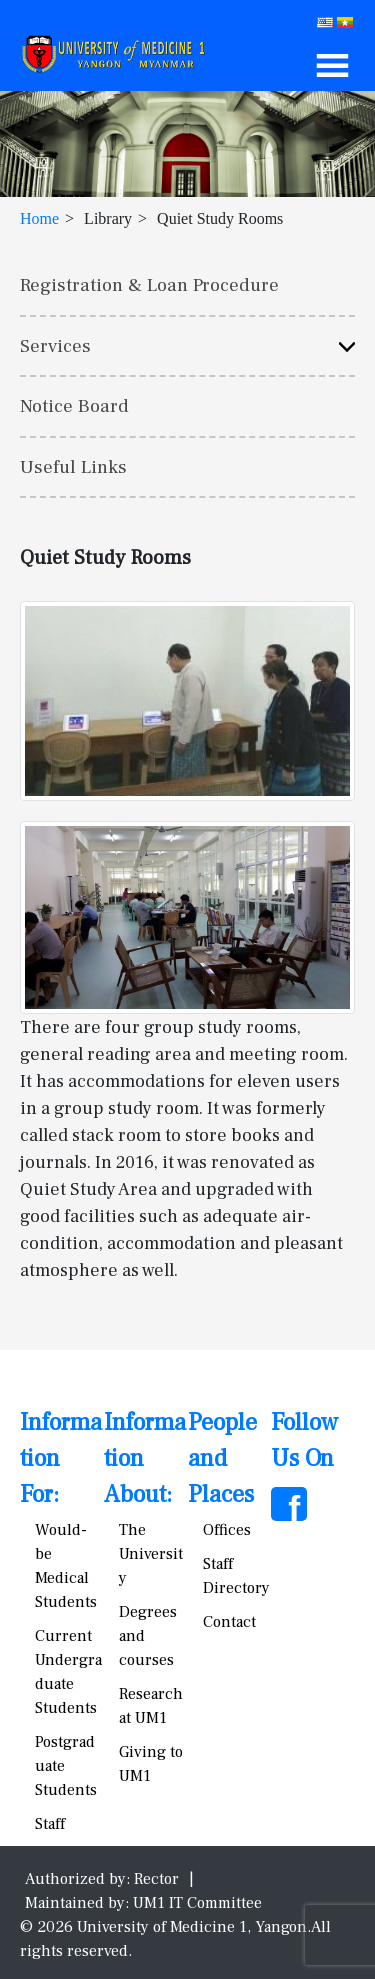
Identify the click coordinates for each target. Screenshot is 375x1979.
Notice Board (74, 406)
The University (151, 1554)
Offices (227, 1530)
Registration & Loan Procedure (149, 285)
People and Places (222, 1458)
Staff (50, 1824)
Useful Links (73, 467)
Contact (229, 1622)
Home (39, 218)
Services (55, 346)
